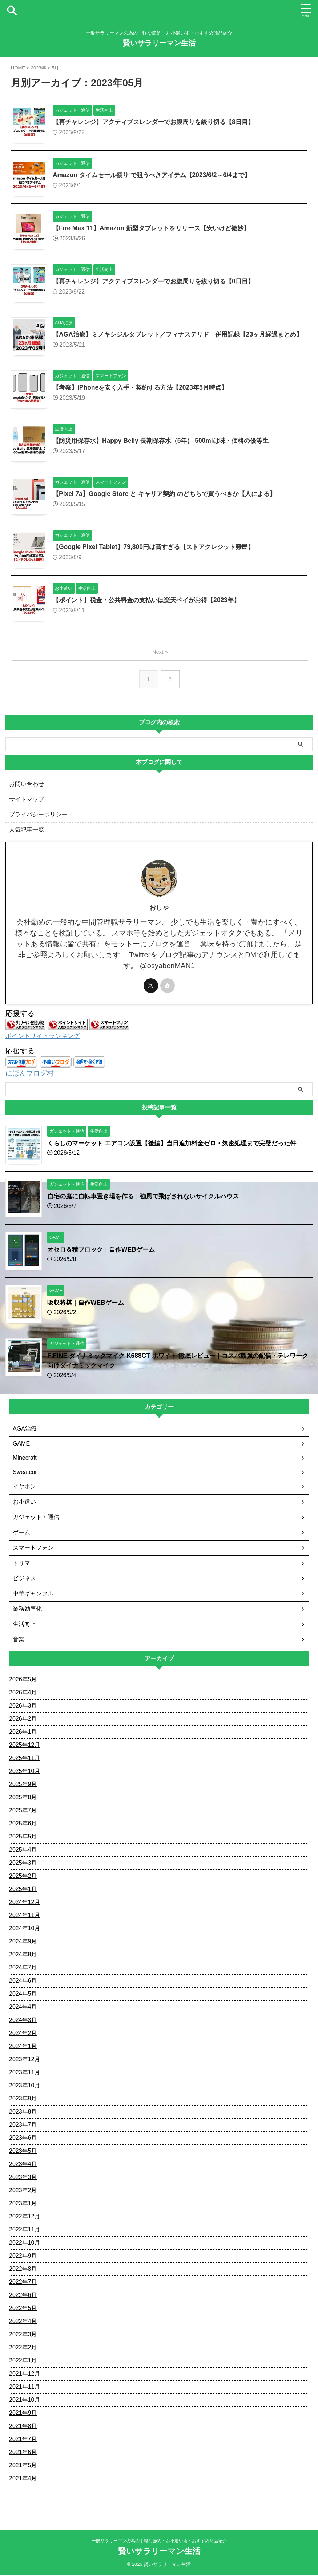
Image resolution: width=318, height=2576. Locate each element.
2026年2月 (23, 1724)
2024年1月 (23, 2051)
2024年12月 (24, 1907)
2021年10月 (24, 2405)
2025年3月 (23, 1868)
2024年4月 (23, 2012)
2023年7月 (23, 2130)
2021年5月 (23, 2470)
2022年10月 (24, 2248)
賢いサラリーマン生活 (159, 43)
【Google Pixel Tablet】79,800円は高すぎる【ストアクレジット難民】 (158, 553)
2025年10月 (24, 1776)
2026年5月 (23, 1684)
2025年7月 (23, 1815)
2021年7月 (23, 2444)
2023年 (38, 68)
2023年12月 (24, 2064)
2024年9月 (23, 1946)
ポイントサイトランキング (44, 1041)
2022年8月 (23, 2274)
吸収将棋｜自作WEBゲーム (87, 1307)
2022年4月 (23, 2326)
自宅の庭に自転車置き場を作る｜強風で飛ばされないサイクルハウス (148, 1201)
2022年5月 (23, 2313)
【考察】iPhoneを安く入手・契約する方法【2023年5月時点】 (145, 393)
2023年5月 (23, 2156)
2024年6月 (23, 1986)
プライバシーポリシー (38, 820)
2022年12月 (24, 2221)
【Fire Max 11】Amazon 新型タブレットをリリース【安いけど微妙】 (156, 228)
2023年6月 (23, 2143)
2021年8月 (23, 2431)
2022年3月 (23, 2339)
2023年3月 (23, 2182)
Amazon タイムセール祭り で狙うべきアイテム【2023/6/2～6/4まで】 (156, 175)
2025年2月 (23, 1881)
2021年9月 (23, 2418)
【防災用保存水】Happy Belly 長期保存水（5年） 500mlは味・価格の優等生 (166, 446)
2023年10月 (24, 2090)
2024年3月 (23, 2025)
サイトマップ (26, 805)
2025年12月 (24, 1750)
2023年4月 (23, 2169)
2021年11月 (24, 2392)
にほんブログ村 (30, 1078)
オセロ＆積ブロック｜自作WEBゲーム (104, 1254)
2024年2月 (23, 2038)
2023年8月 (23, 2117)
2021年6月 (23, 2457)
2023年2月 (23, 2195)
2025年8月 (23, 1802)
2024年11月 (24, 1920)
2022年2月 (23, 2352)
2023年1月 (23, 2208)
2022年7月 (23, 2287)
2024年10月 (24, 1933)
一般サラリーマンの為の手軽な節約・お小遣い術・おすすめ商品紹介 (159, 2541)
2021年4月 (23, 2483)
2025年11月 (24, 1763)
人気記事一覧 (26, 835)
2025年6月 (23, 1828)
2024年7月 (23, 1972)
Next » (160, 658)
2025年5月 (23, 1841)
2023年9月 (23, 2103)
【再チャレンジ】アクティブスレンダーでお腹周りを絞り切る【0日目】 (159, 281)
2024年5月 (23, 1999)
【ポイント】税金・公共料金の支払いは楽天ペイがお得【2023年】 (151, 606)
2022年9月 (23, 2261)
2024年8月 (23, 1959)
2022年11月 (24, 2234)
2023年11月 (24, 2077)
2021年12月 (24, 2379)
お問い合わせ (26, 790)
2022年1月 (23, 2365)
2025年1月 (23, 1894)
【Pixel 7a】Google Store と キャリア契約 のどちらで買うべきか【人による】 (170, 500)
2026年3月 (23, 1711)
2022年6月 (23, 2300)
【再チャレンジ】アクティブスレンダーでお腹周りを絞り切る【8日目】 (159, 122)
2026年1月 (23, 1737)
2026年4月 (23, 1697)
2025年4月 (23, 1855)
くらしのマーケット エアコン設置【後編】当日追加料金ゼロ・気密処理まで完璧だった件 (179, 1148)
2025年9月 (23, 1789)
